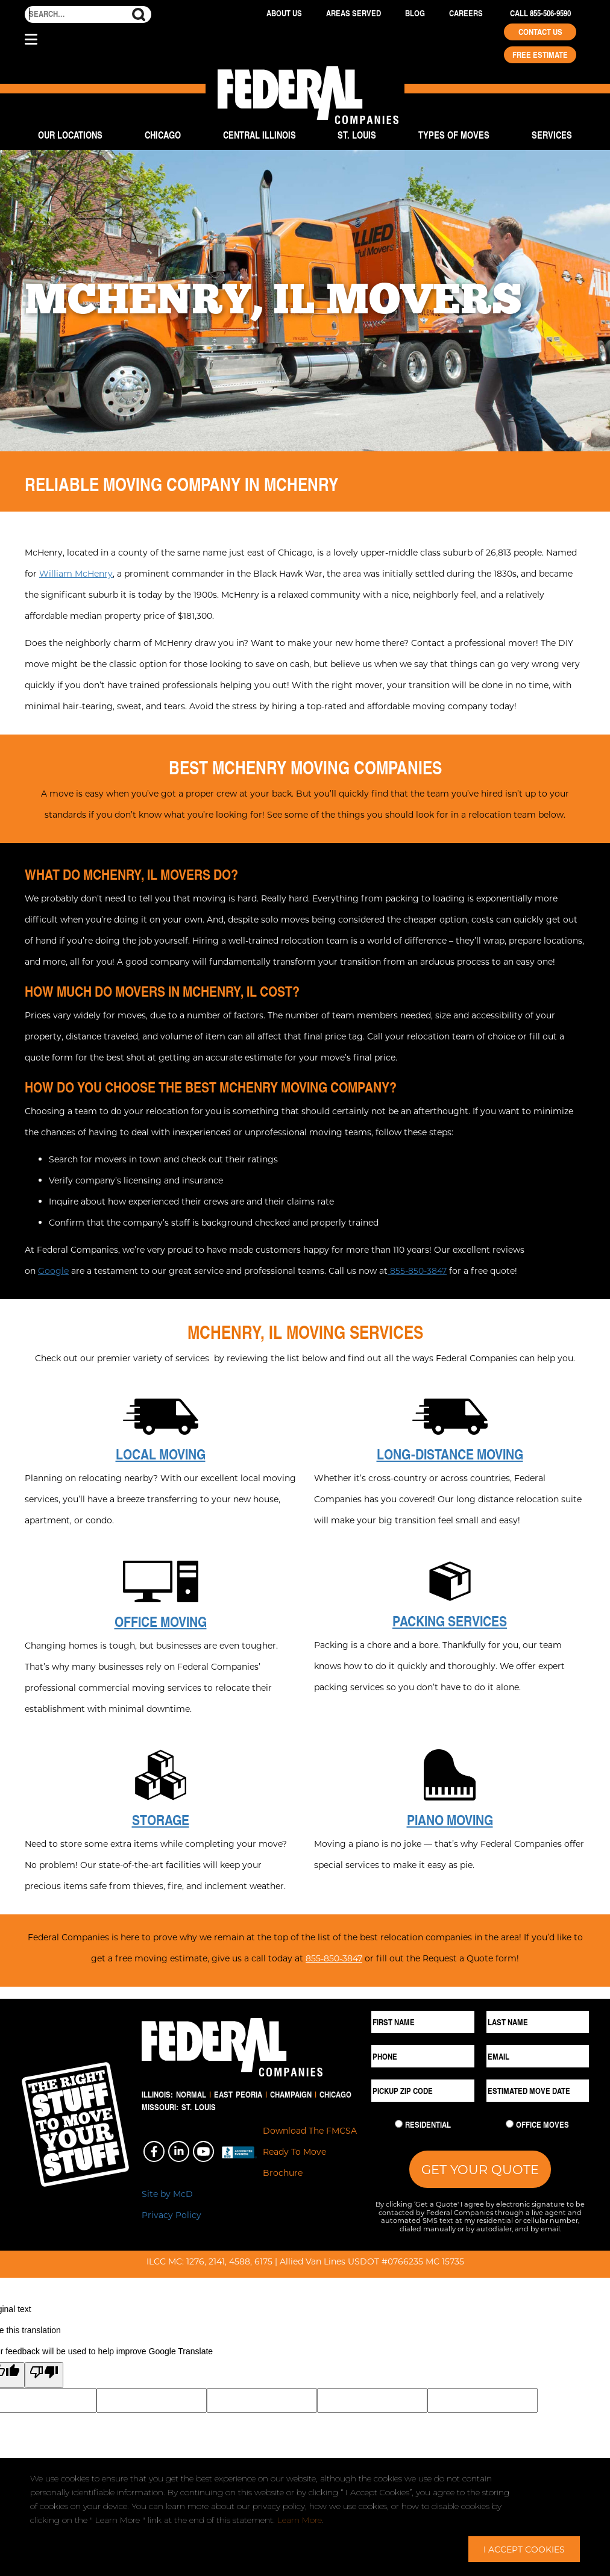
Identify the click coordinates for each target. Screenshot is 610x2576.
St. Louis (357, 135)
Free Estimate (540, 55)
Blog (415, 13)
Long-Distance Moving (450, 1454)
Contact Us (540, 32)
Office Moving (161, 1621)
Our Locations (70, 135)
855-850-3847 (417, 1270)
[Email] (537, 2056)
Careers (466, 13)
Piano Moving (450, 1820)
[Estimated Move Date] (537, 2090)
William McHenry (76, 573)
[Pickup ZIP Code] (422, 2090)
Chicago (163, 135)
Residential (428, 2125)
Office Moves (542, 2125)
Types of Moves (453, 135)
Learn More (299, 2520)
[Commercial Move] (510, 2124)
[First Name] (422, 2022)
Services (552, 135)
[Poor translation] (44, 2375)
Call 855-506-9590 (540, 13)
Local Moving (161, 1454)
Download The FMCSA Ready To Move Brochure (310, 2151)
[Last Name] (537, 2022)
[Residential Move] (399, 2124)
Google (53, 1270)
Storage (160, 1820)
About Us (284, 13)
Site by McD (167, 2193)
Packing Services (449, 1621)
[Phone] (422, 2056)
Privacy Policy (171, 2214)
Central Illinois (259, 135)
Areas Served (353, 13)
